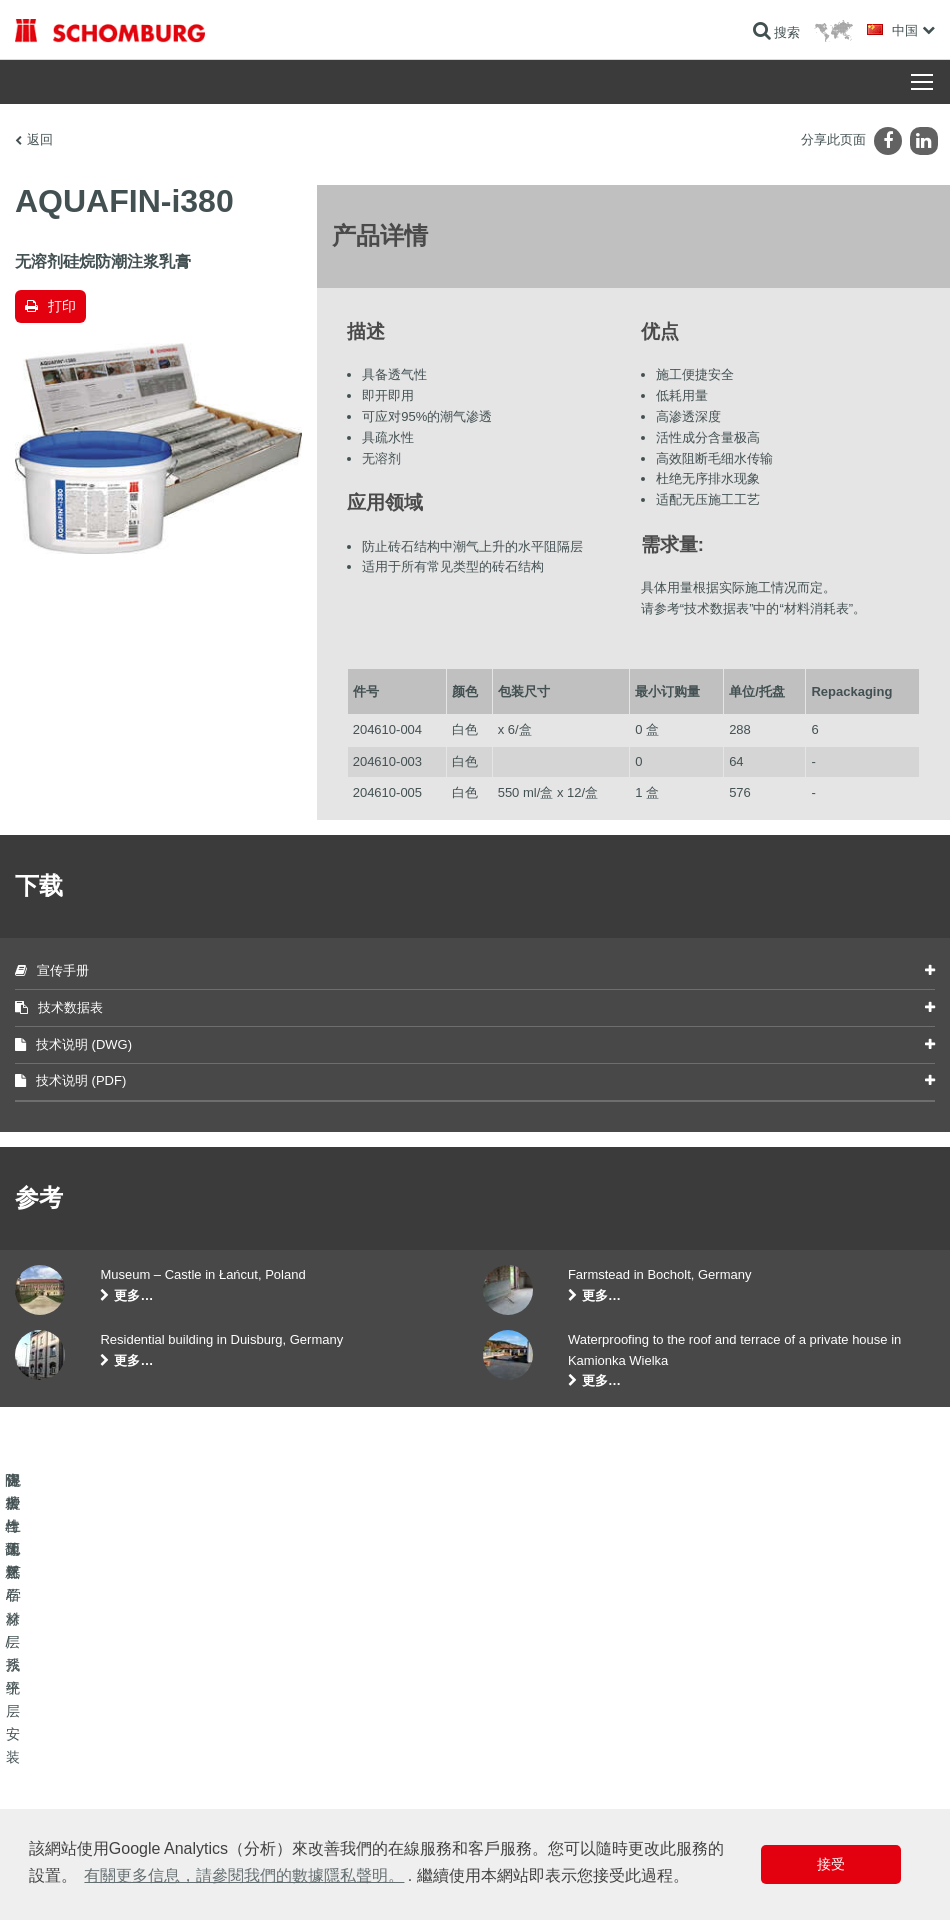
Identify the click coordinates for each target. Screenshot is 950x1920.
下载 (344, 1746)
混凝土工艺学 (51, 1806)
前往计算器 (362, 1716)
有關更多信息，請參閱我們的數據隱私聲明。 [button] (244, 1875)
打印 (62, 306)
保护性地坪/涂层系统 (70, 1776)
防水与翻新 (45, 1716)
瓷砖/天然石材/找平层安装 (84, 1746)
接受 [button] (831, 1864)
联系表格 (356, 1776)
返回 (40, 139)
